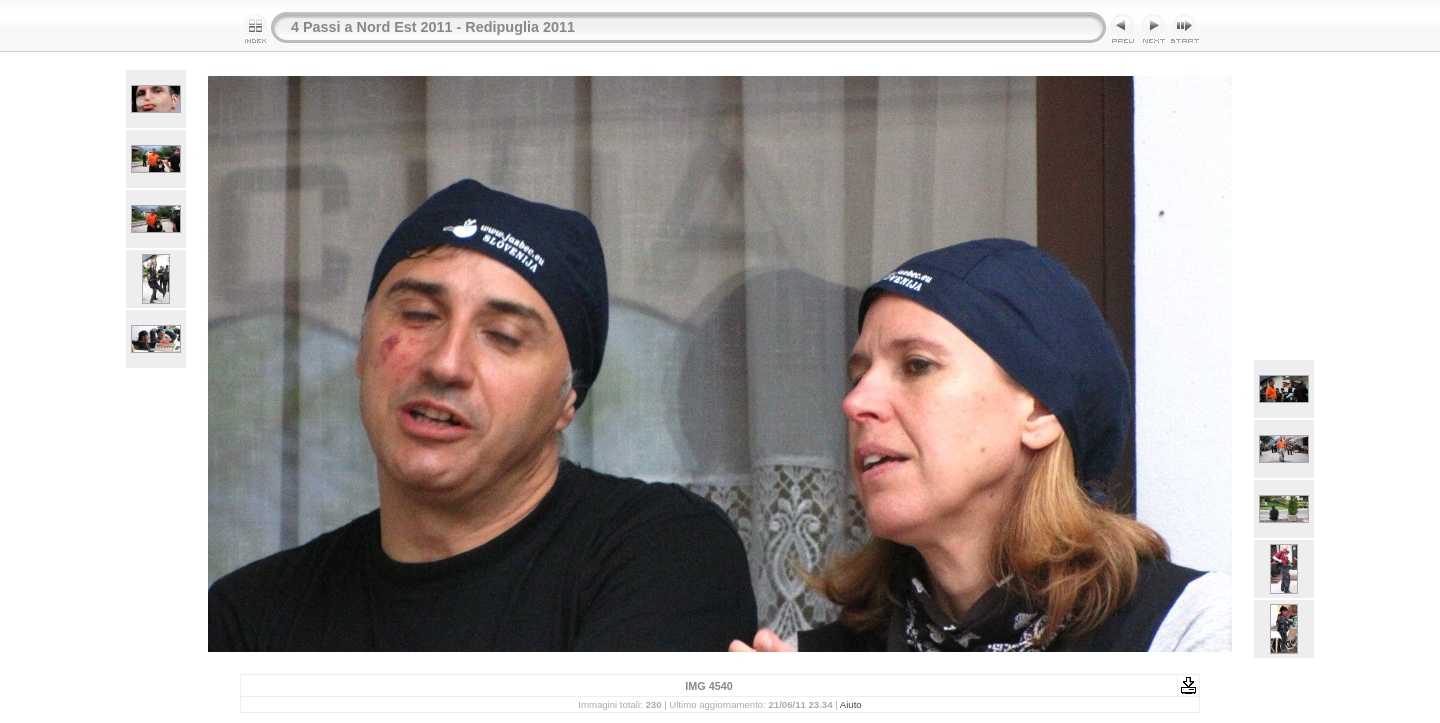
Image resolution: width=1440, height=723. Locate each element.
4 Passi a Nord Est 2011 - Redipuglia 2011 (433, 27)
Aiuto (851, 704)
